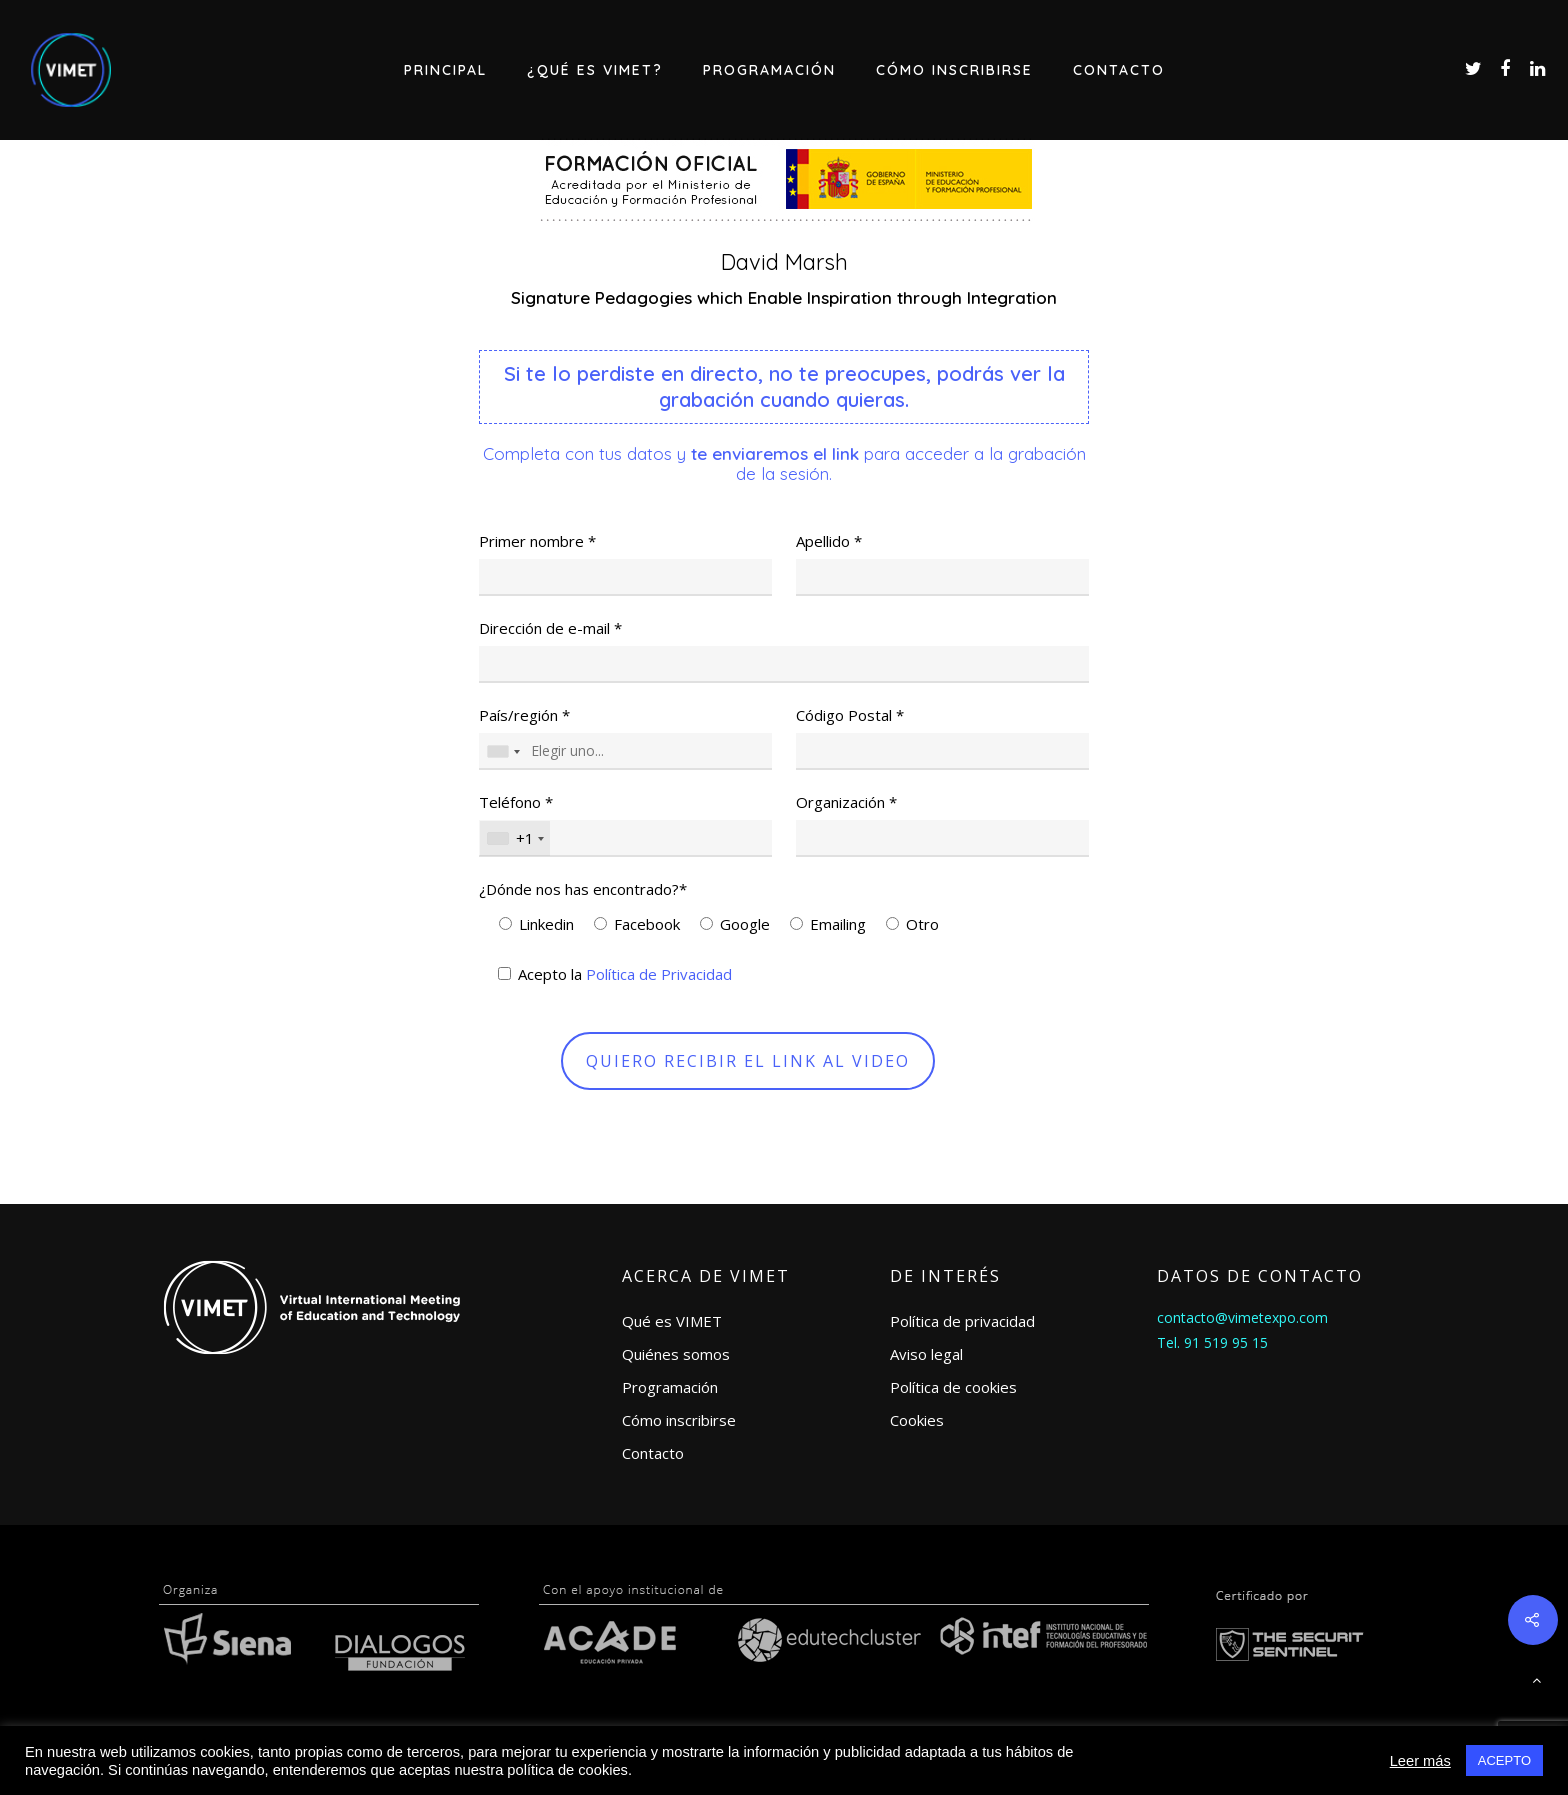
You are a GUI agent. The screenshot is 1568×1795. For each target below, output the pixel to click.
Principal (445, 70)
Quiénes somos (676, 1354)
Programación (769, 70)
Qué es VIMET (672, 1321)
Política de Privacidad (659, 974)
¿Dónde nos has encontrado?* (583, 889)
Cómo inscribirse (954, 70)
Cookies (917, 1420)
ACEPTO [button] (1504, 1760)
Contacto (1119, 70)
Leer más (1420, 1761)
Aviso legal (926, 1354)
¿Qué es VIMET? (595, 70)
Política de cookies (953, 1387)
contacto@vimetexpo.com (1242, 1317)
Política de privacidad (962, 1321)
